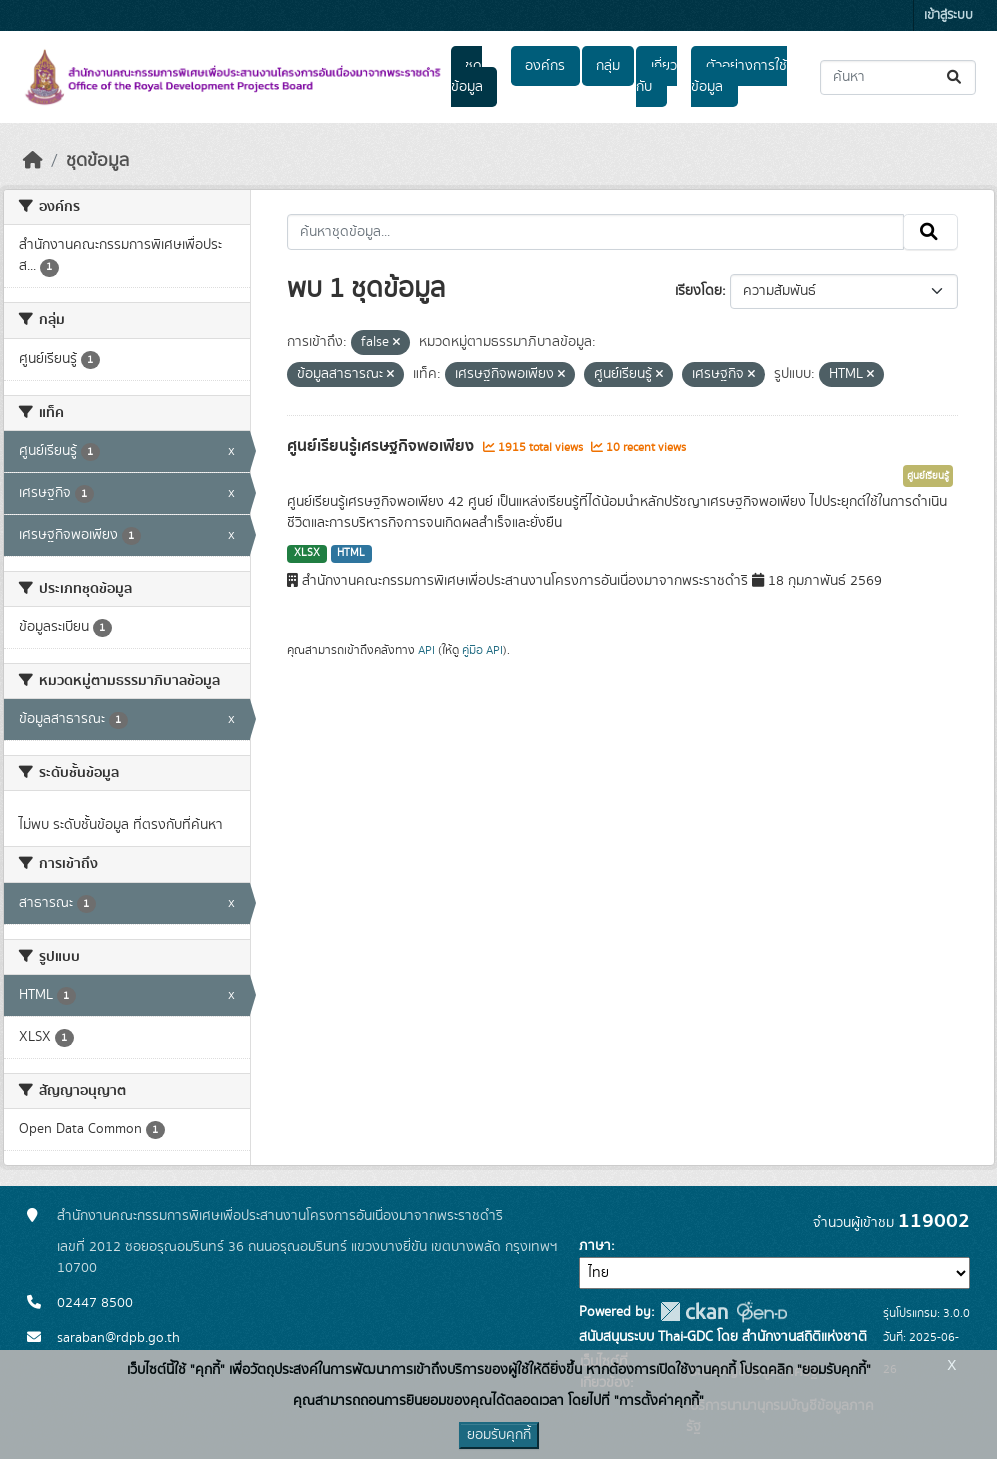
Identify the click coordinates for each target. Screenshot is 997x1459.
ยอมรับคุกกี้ (499, 1435)
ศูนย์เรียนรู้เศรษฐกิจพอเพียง (382, 446)
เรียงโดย (698, 291)
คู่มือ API (482, 650)
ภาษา (595, 1246)
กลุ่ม (608, 66)
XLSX (307, 553)
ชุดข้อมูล (467, 76)
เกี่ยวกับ (656, 76)
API (426, 650)
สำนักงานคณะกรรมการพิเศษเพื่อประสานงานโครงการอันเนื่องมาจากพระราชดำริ (280, 1216)
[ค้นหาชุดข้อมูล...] (898, 77)
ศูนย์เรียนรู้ (928, 476)
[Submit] (955, 77)
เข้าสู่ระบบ (948, 15)
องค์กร (545, 66)
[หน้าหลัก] (33, 161)
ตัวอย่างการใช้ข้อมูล (738, 76)
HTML (351, 553)
